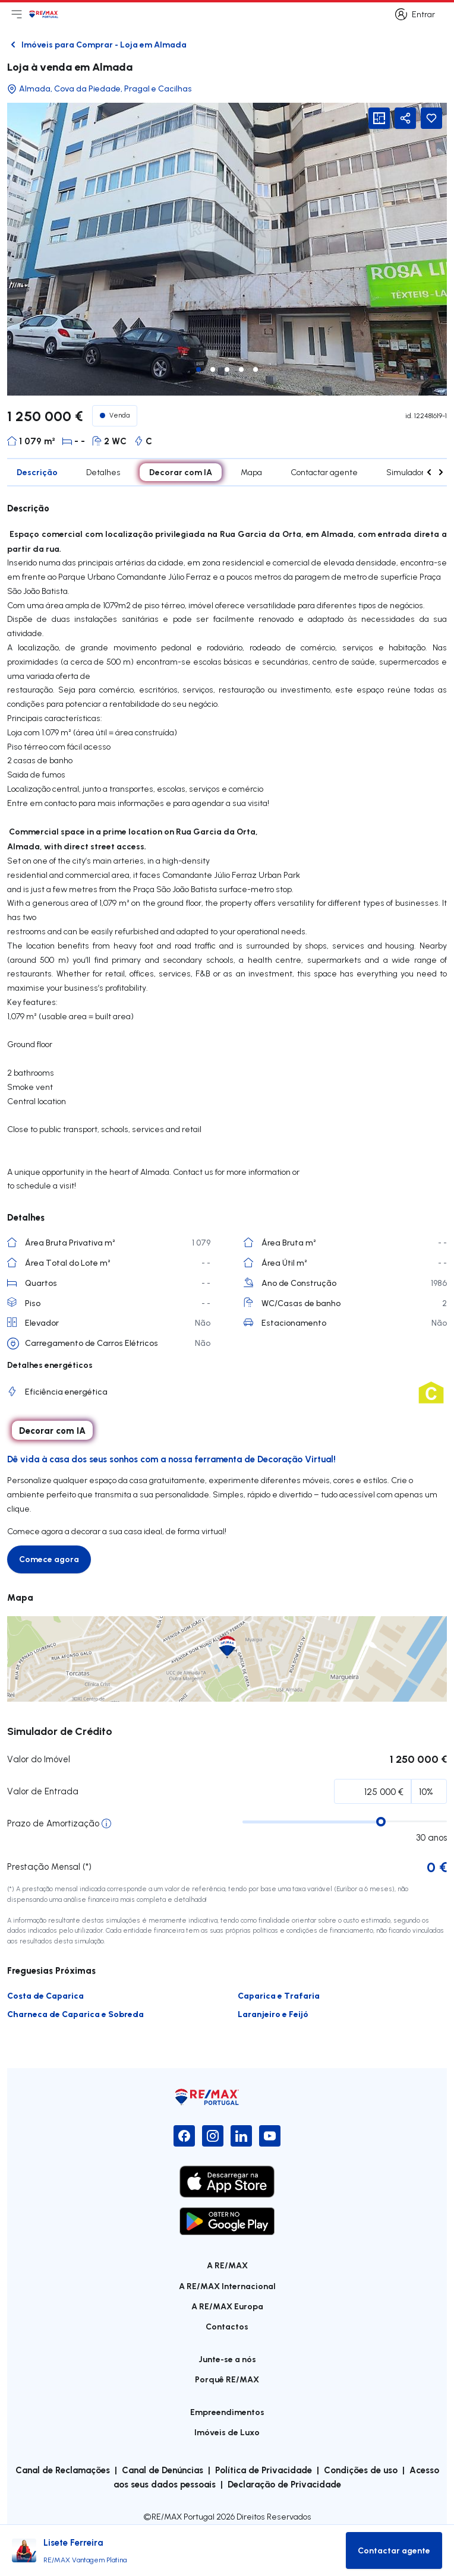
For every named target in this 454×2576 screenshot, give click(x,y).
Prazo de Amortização (53, 1823)
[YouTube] (269, 2136)
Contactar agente (324, 472)
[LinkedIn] (241, 2136)
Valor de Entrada (42, 1791)
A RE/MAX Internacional (227, 2285)
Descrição (37, 472)
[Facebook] (184, 2136)
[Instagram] (212, 2136)
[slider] (381, 1821)
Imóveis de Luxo (227, 2432)
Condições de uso (361, 2470)
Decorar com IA (180, 472)
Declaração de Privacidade (284, 2484)
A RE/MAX (227, 2265)
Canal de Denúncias (162, 2470)
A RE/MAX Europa (227, 2306)
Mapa (251, 472)
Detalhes (103, 472)
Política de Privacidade (263, 2470)
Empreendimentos (227, 2411)
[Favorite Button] (431, 118)
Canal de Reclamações (62, 2470)
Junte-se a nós (227, 2359)
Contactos (227, 2326)
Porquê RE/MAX (227, 2379)
